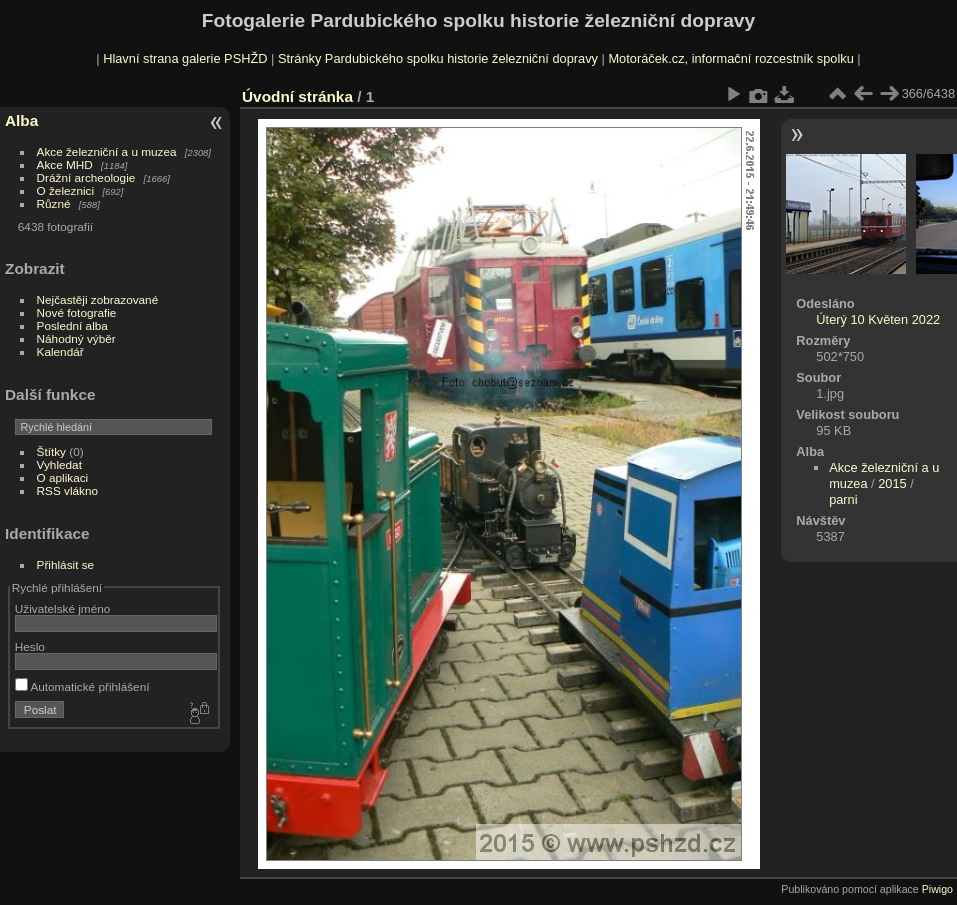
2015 (892, 483)
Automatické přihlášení (82, 686)
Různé (54, 203)
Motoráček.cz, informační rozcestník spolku (730, 58)
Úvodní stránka (297, 96)
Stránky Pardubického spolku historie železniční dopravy (438, 58)
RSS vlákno (67, 490)
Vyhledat (59, 464)
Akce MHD (65, 164)
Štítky (51, 451)
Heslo (30, 646)
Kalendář (60, 351)
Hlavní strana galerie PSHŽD (185, 58)
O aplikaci (63, 477)
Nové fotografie (77, 312)
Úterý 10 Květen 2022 (878, 319)
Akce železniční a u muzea (107, 151)
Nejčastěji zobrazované (98, 299)
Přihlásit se (66, 564)
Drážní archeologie (86, 177)
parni (843, 499)
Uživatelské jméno (62, 608)
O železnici (66, 190)
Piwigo (937, 889)
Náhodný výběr (76, 338)
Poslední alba (72, 325)
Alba (21, 120)
